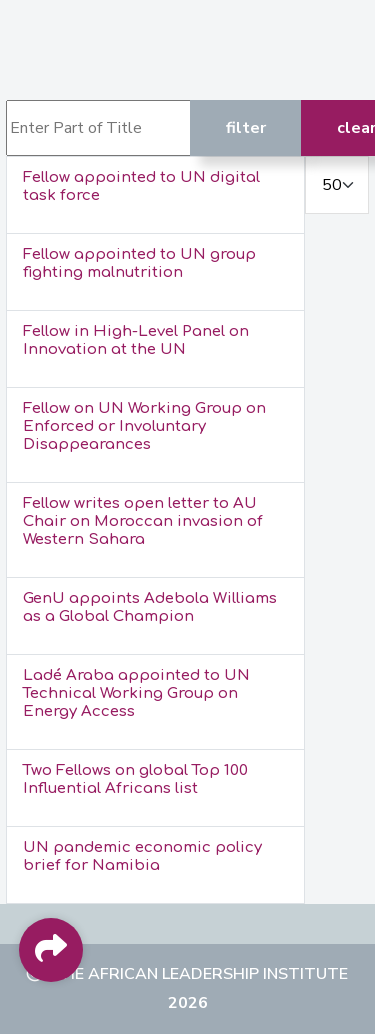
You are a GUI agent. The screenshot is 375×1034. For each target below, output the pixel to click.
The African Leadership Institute (199, 974)
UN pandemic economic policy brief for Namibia (142, 856)
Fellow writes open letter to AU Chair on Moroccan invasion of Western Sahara (143, 521)
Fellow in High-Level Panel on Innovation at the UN (136, 340)
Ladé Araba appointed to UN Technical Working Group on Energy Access (136, 693)
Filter (246, 128)
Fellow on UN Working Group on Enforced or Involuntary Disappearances (144, 426)
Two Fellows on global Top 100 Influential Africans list (135, 779)
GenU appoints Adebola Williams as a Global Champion (150, 607)
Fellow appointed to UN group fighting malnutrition (139, 263)
